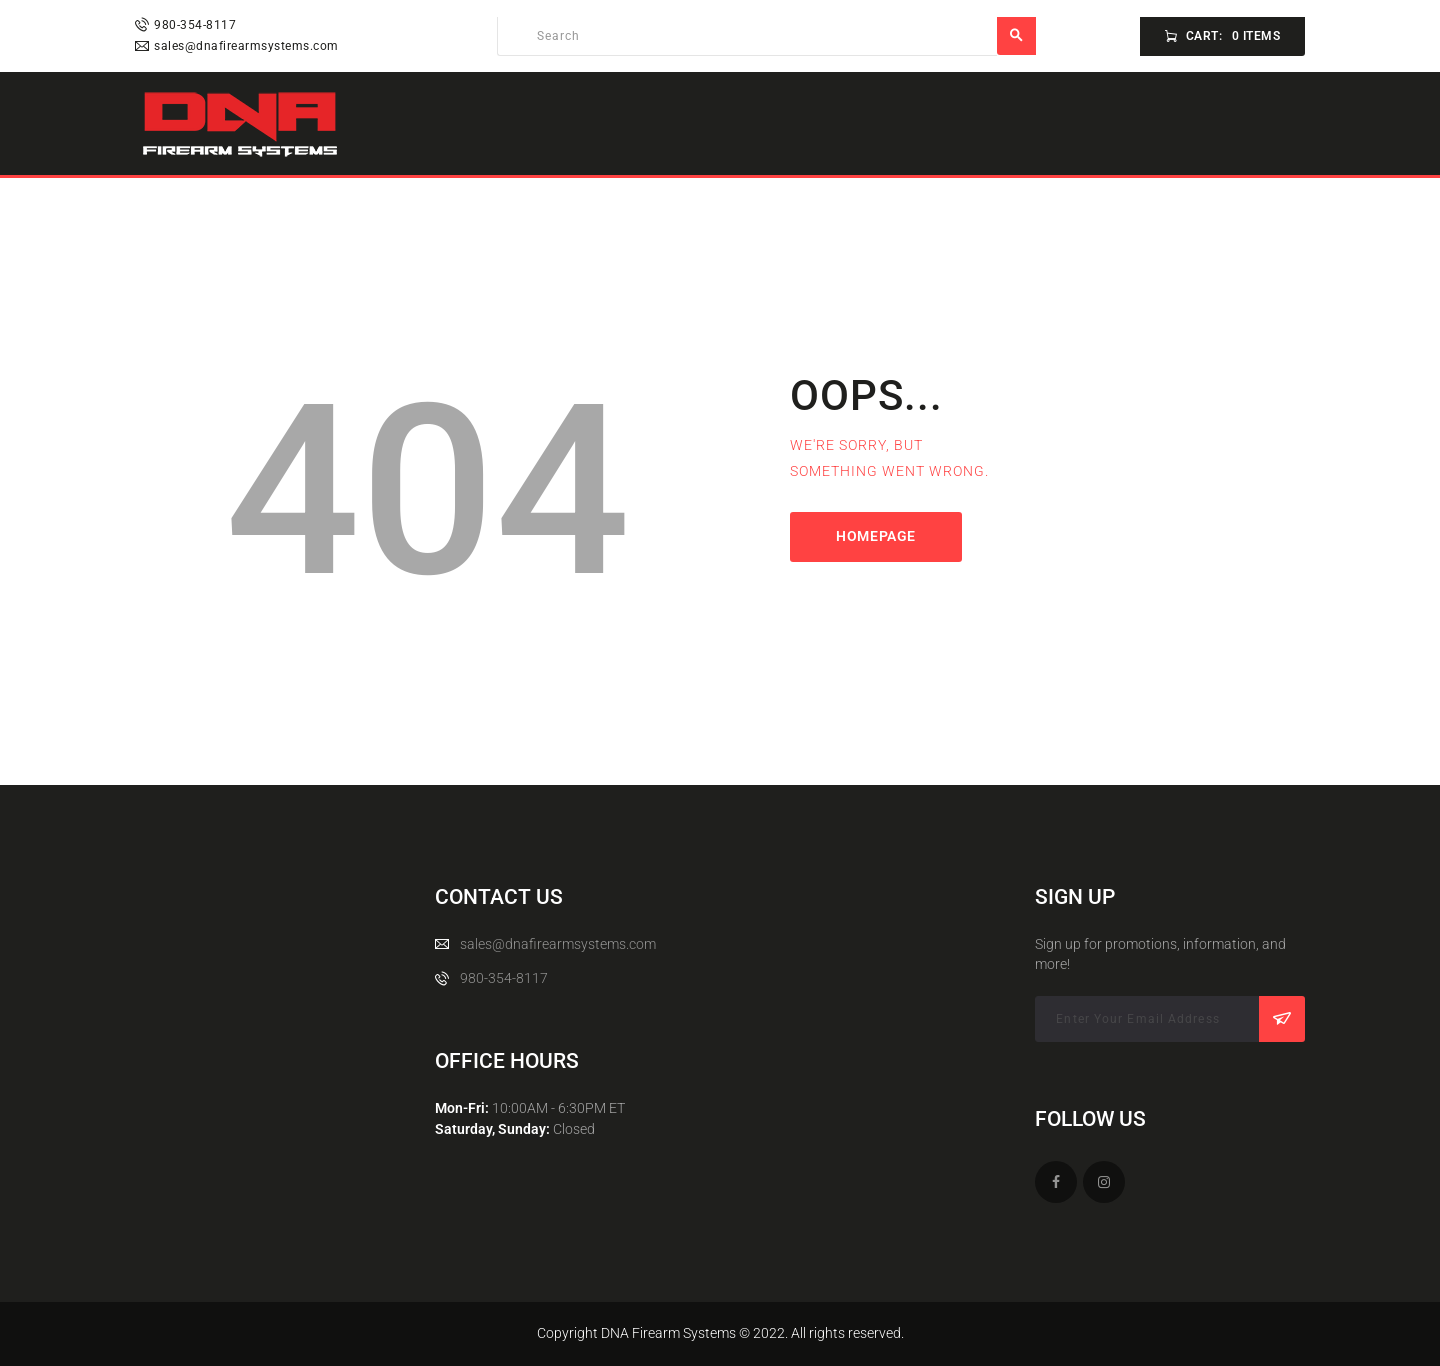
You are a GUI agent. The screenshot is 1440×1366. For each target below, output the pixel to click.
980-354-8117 (504, 978)
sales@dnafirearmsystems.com (558, 944)
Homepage (876, 536)
